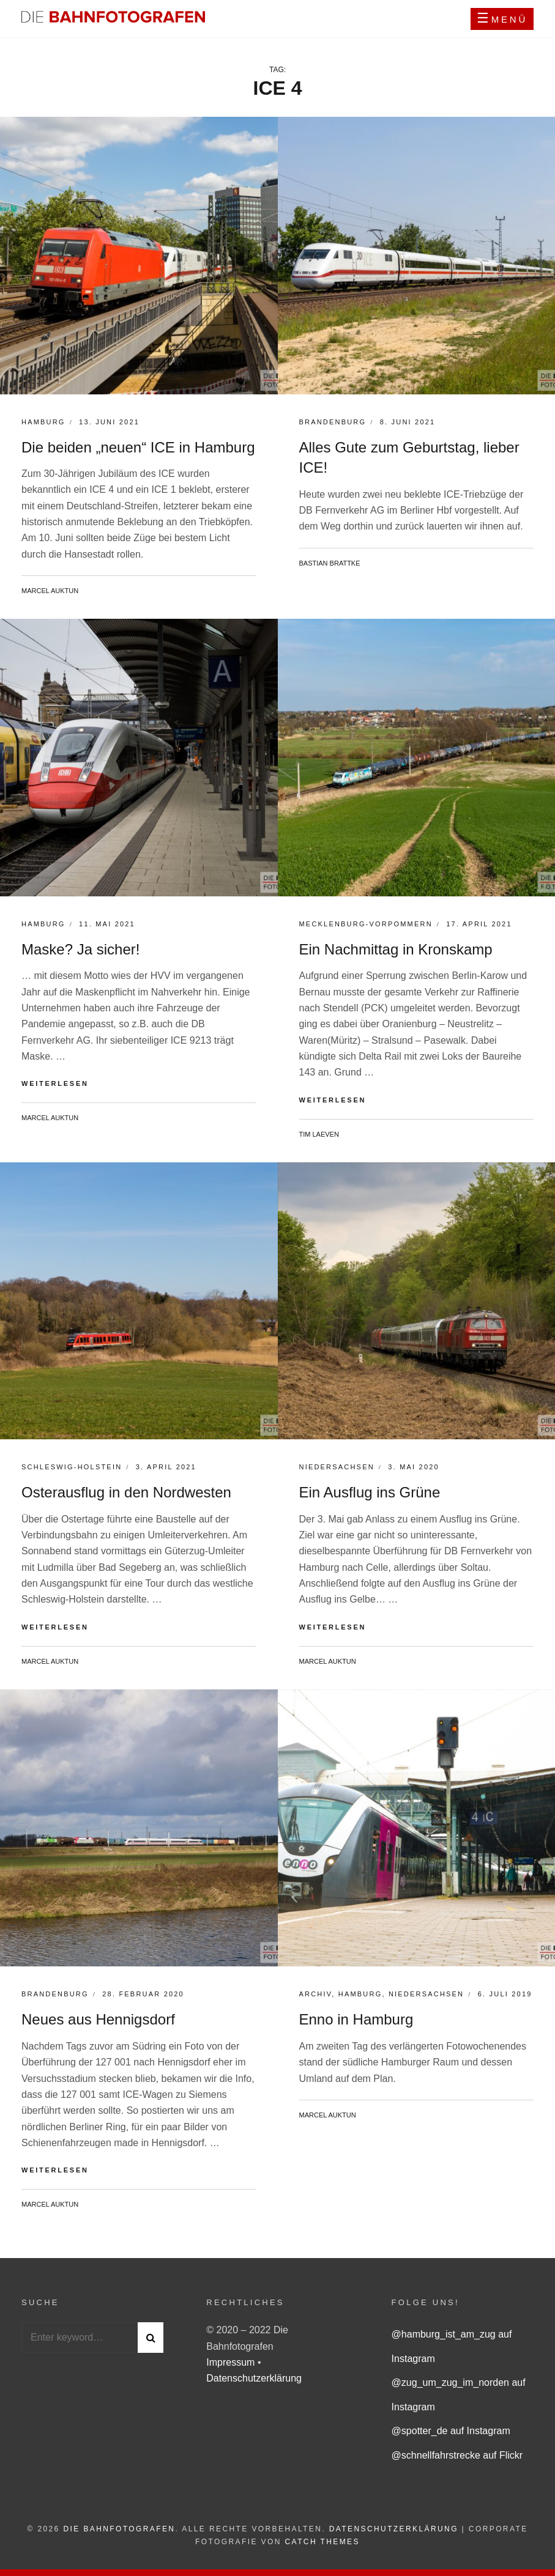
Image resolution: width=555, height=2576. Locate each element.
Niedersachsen (336, 1467)
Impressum (232, 2362)
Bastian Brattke (329, 563)
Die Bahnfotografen (119, 2529)
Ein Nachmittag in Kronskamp (396, 949)
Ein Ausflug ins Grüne (370, 1492)
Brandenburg (333, 422)
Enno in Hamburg (356, 2019)
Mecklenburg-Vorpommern (366, 924)
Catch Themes (322, 2541)
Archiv (315, 1994)
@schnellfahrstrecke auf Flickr (457, 2455)
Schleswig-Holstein (71, 1467)
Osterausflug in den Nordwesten (126, 1492)
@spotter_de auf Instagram (451, 2431)
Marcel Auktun (49, 590)
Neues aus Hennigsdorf (98, 2019)
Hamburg (43, 422)
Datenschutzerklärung (254, 2378)
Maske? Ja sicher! (80, 949)
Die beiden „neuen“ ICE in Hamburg (138, 447)
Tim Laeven (319, 1134)
